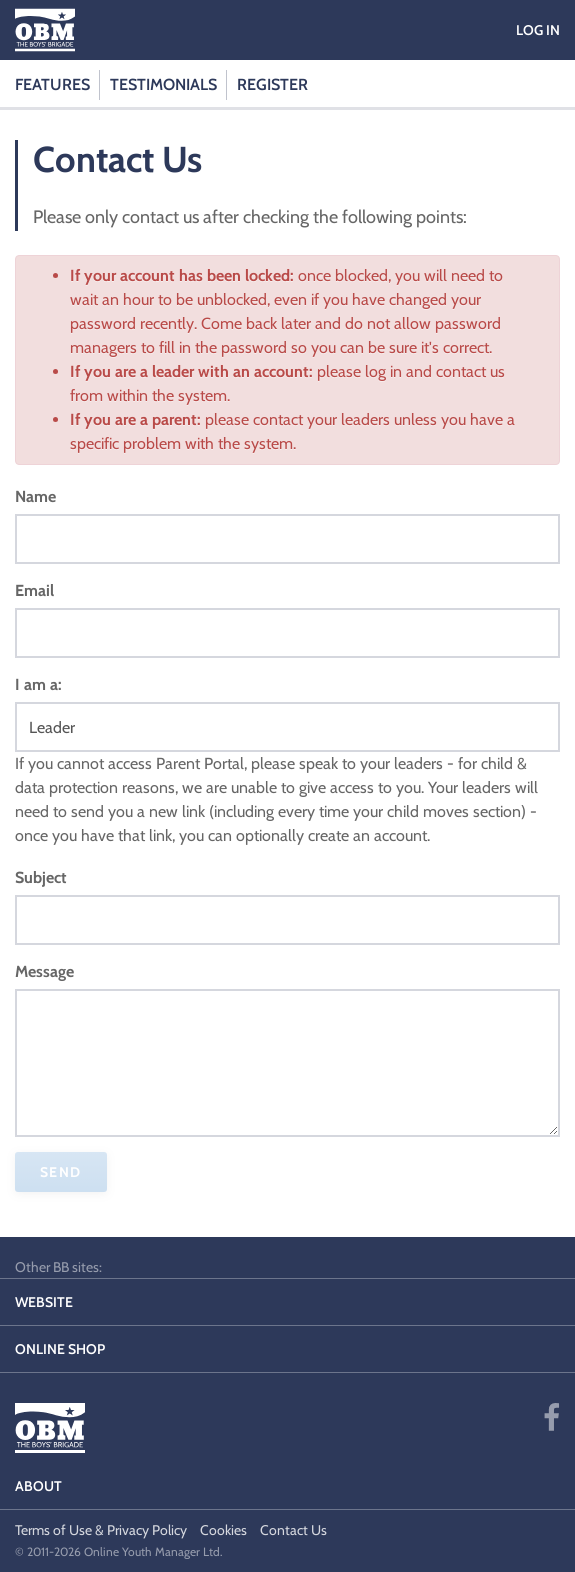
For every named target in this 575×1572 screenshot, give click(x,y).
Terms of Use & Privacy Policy (101, 1530)
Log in (538, 30)
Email (34, 590)
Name (35, 496)
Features (52, 84)
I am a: (38, 684)
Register (272, 84)
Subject (41, 877)
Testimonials (163, 84)
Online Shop (60, 1349)
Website (44, 1302)
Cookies (223, 1530)
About (38, 1486)
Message (44, 971)
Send (61, 1172)
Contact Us (293, 1530)
